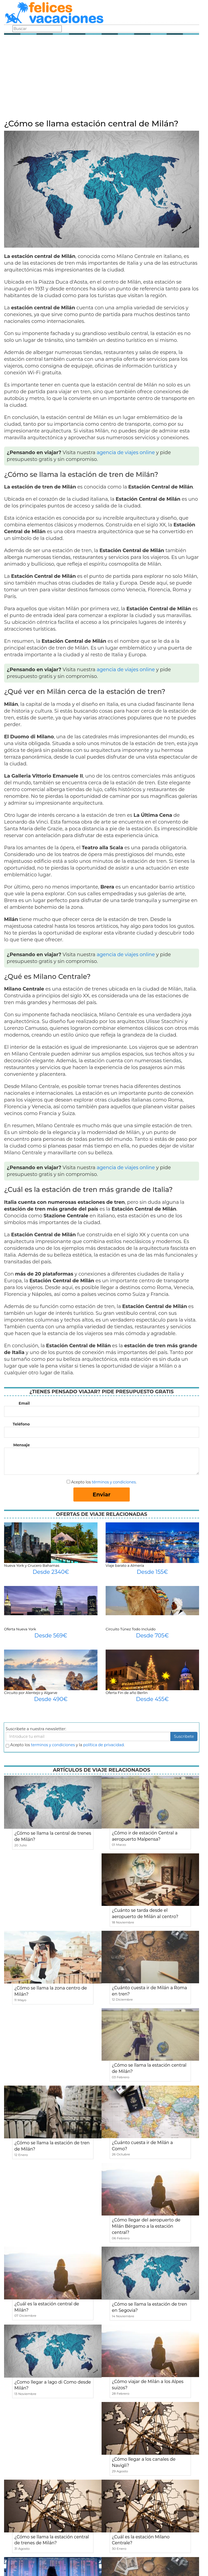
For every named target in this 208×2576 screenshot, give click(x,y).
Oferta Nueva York (20, 1629)
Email (24, 1403)
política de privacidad (103, 1744)
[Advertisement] (101, 78)
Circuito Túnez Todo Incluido (130, 1629)
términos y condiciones (114, 1482)
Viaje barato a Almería (125, 1565)
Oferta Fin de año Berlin (127, 1692)
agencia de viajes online (126, 452)
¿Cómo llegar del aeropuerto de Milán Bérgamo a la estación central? (146, 2226)
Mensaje (21, 1445)
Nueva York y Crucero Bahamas (31, 1565)
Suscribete (184, 1736)
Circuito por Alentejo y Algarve (30, 1692)
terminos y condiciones (53, 1744)
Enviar (101, 1494)
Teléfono (21, 1424)
